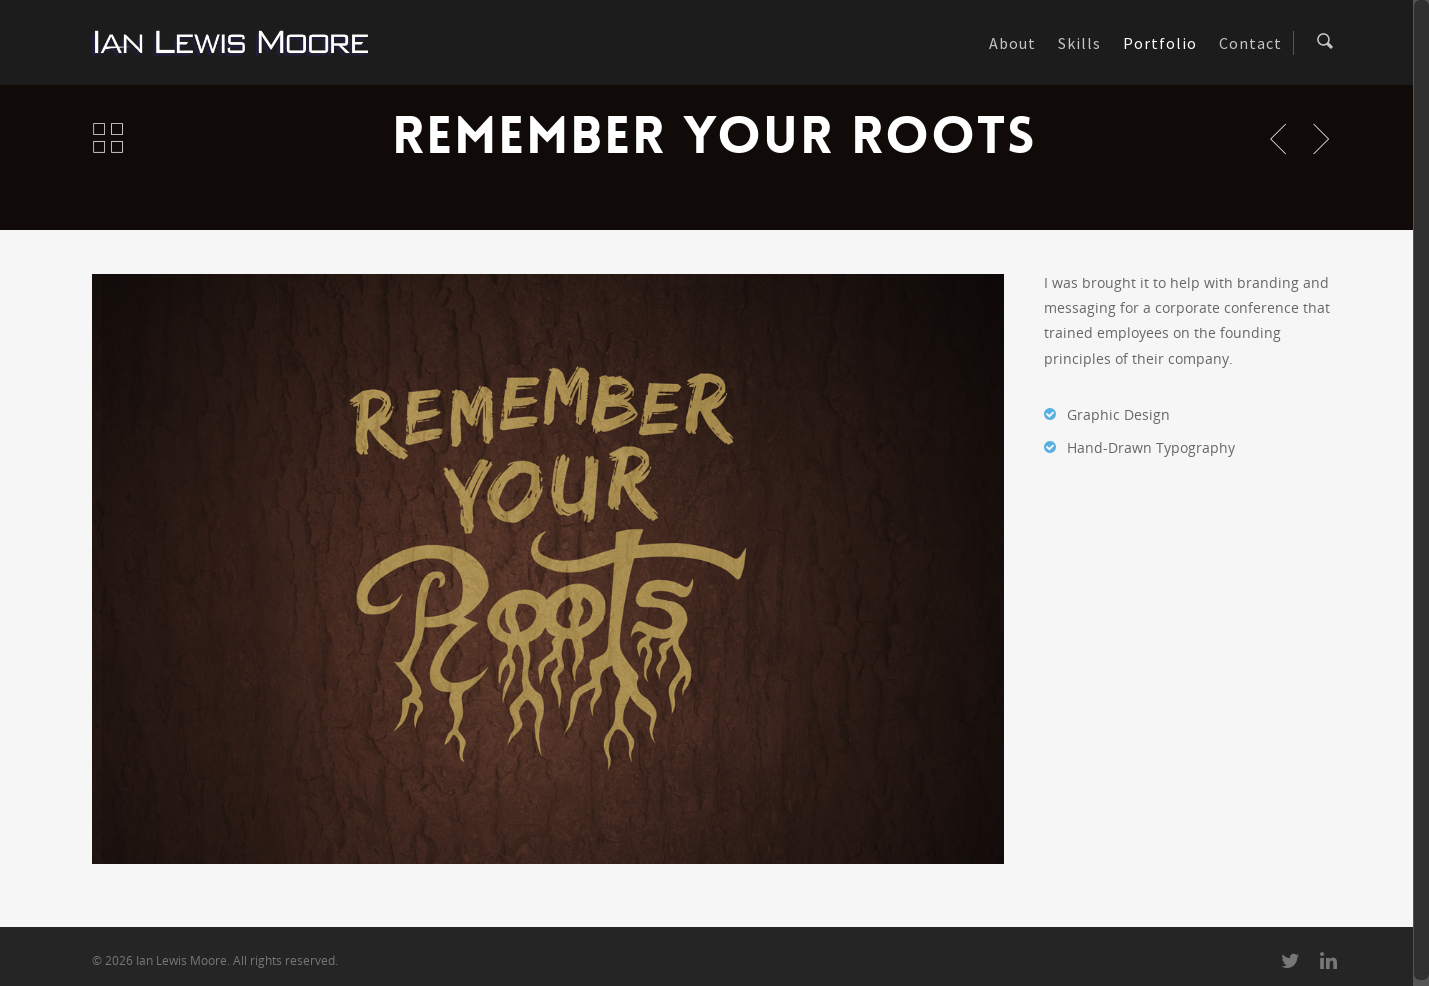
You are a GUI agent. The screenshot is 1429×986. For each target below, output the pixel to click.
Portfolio (1160, 43)
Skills (1079, 43)
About (1012, 43)
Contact (1250, 43)
